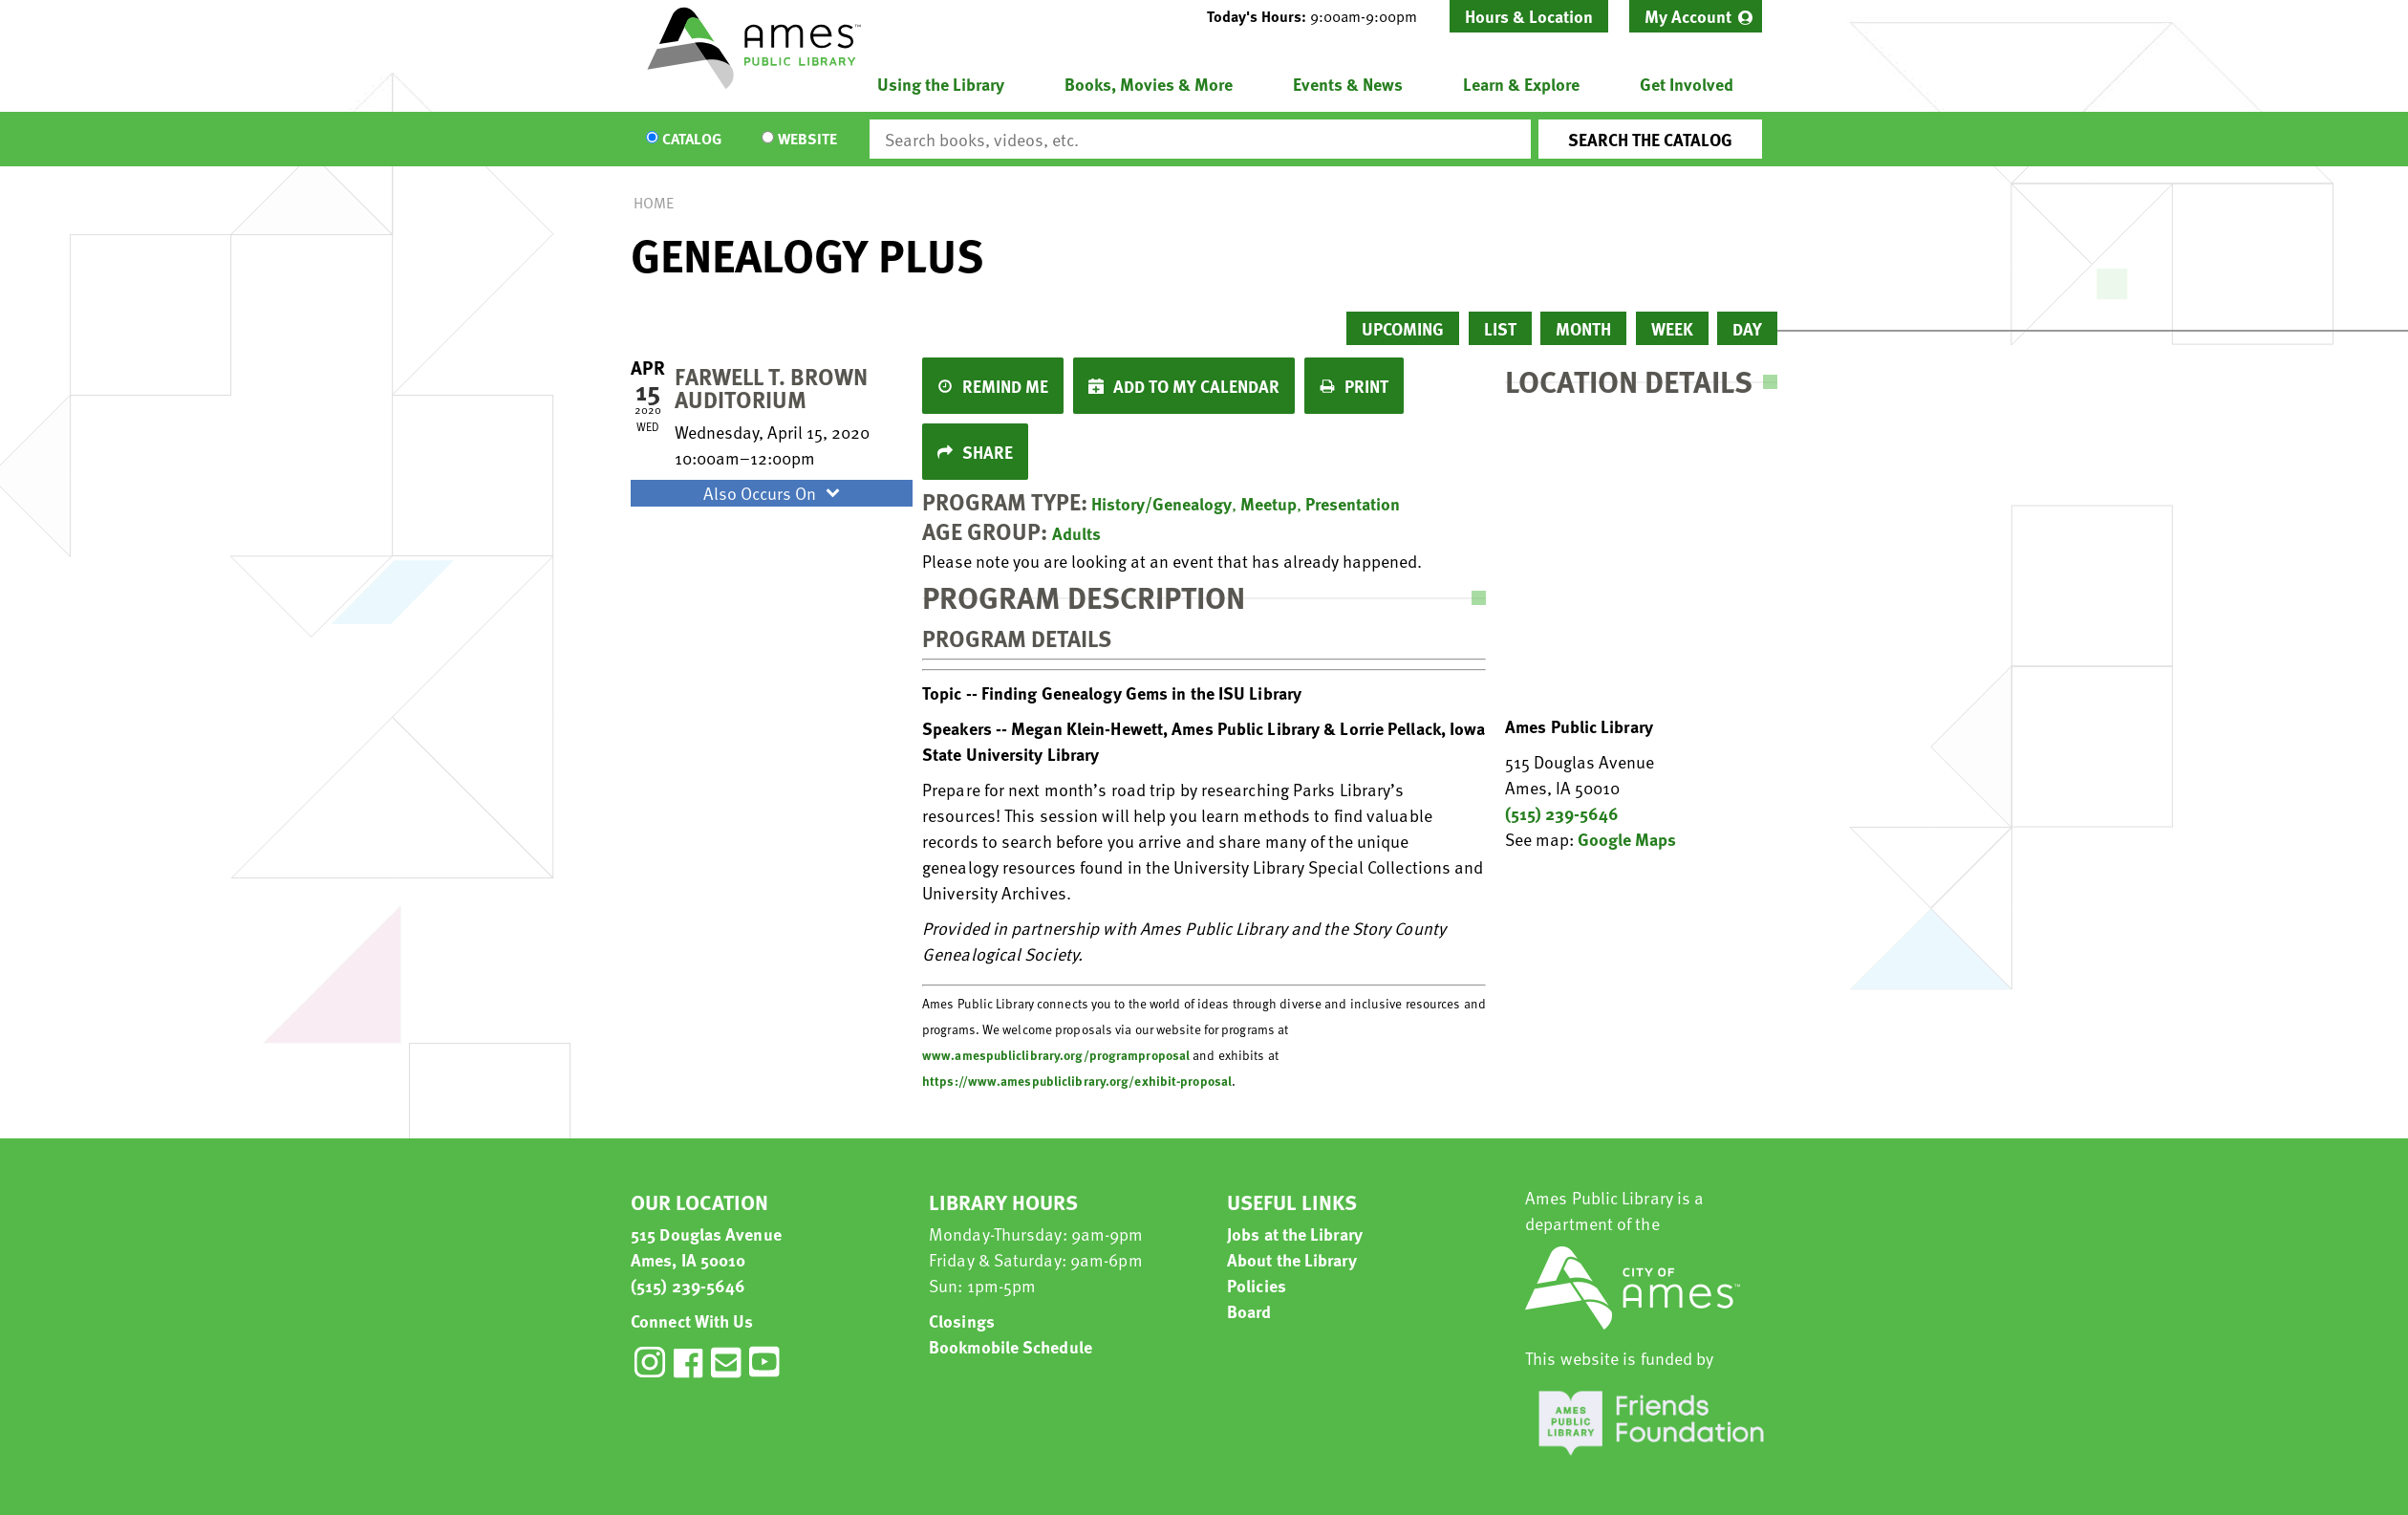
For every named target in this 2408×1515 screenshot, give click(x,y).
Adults (1076, 533)
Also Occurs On (774, 493)
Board (1249, 1311)
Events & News (1348, 84)
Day (1747, 328)
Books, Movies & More (1148, 84)
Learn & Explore (1521, 84)
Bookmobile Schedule (1010, 1346)
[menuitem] (1695, 16)
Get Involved (1686, 84)
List (1500, 328)
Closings (962, 1320)
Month (1583, 328)
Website (807, 139)
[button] (1319, 16)
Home (654, 202)
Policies (1256, 1285)
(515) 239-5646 (1562, 813)
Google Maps (1627, 839)
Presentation (1352, 503)
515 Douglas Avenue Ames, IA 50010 (706, 1246)
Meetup (1268, 503)
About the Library (1292, 1259)
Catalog (691, 139)
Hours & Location (1529, 16)
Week (1672, 328)
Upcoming (1403, 328)
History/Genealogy (1161, 503)
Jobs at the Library (1295, 1233)
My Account (1688, 16)
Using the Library (940, 84)
